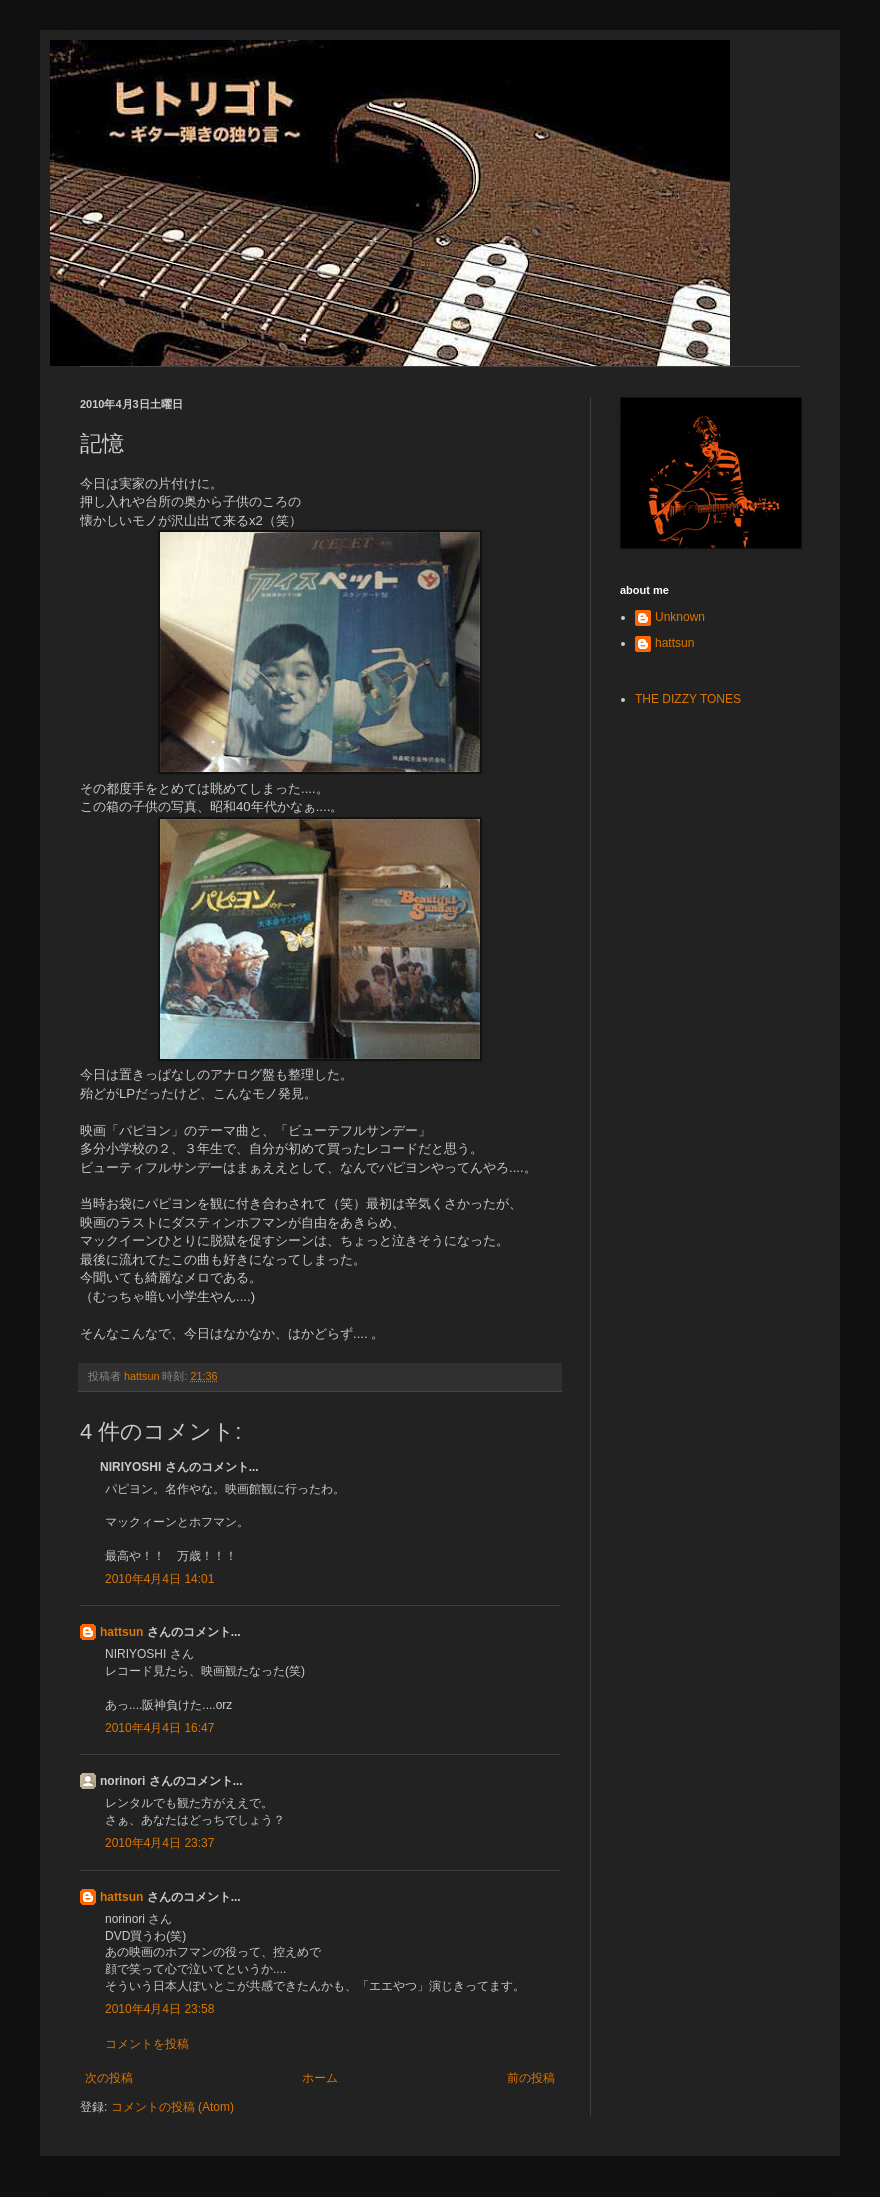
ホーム (320, 2078)
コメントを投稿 (147, 2044)
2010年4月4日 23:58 (159, 2009)
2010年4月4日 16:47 (159, 1728)
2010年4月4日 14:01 (159, 1579)
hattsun (121, 1632)
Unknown (680, 617)
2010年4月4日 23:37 (159, 1843)
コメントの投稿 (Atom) (172, 2107)
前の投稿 (531, 2078)
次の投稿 (109, 2078)
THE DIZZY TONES (688, 699)
